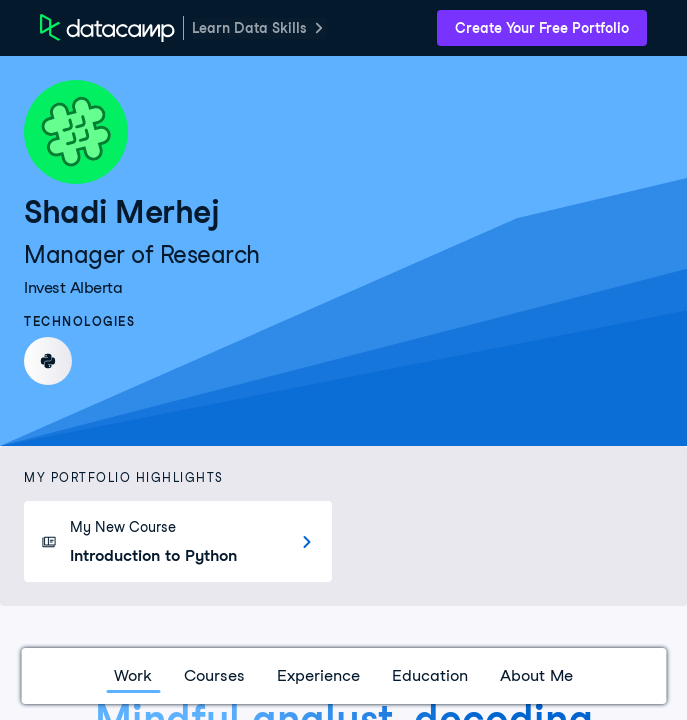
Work (133, 675)
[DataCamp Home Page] (107, 28)
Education (430, 675)
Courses (214, 675)
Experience (318, 675)
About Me (536, 675)
